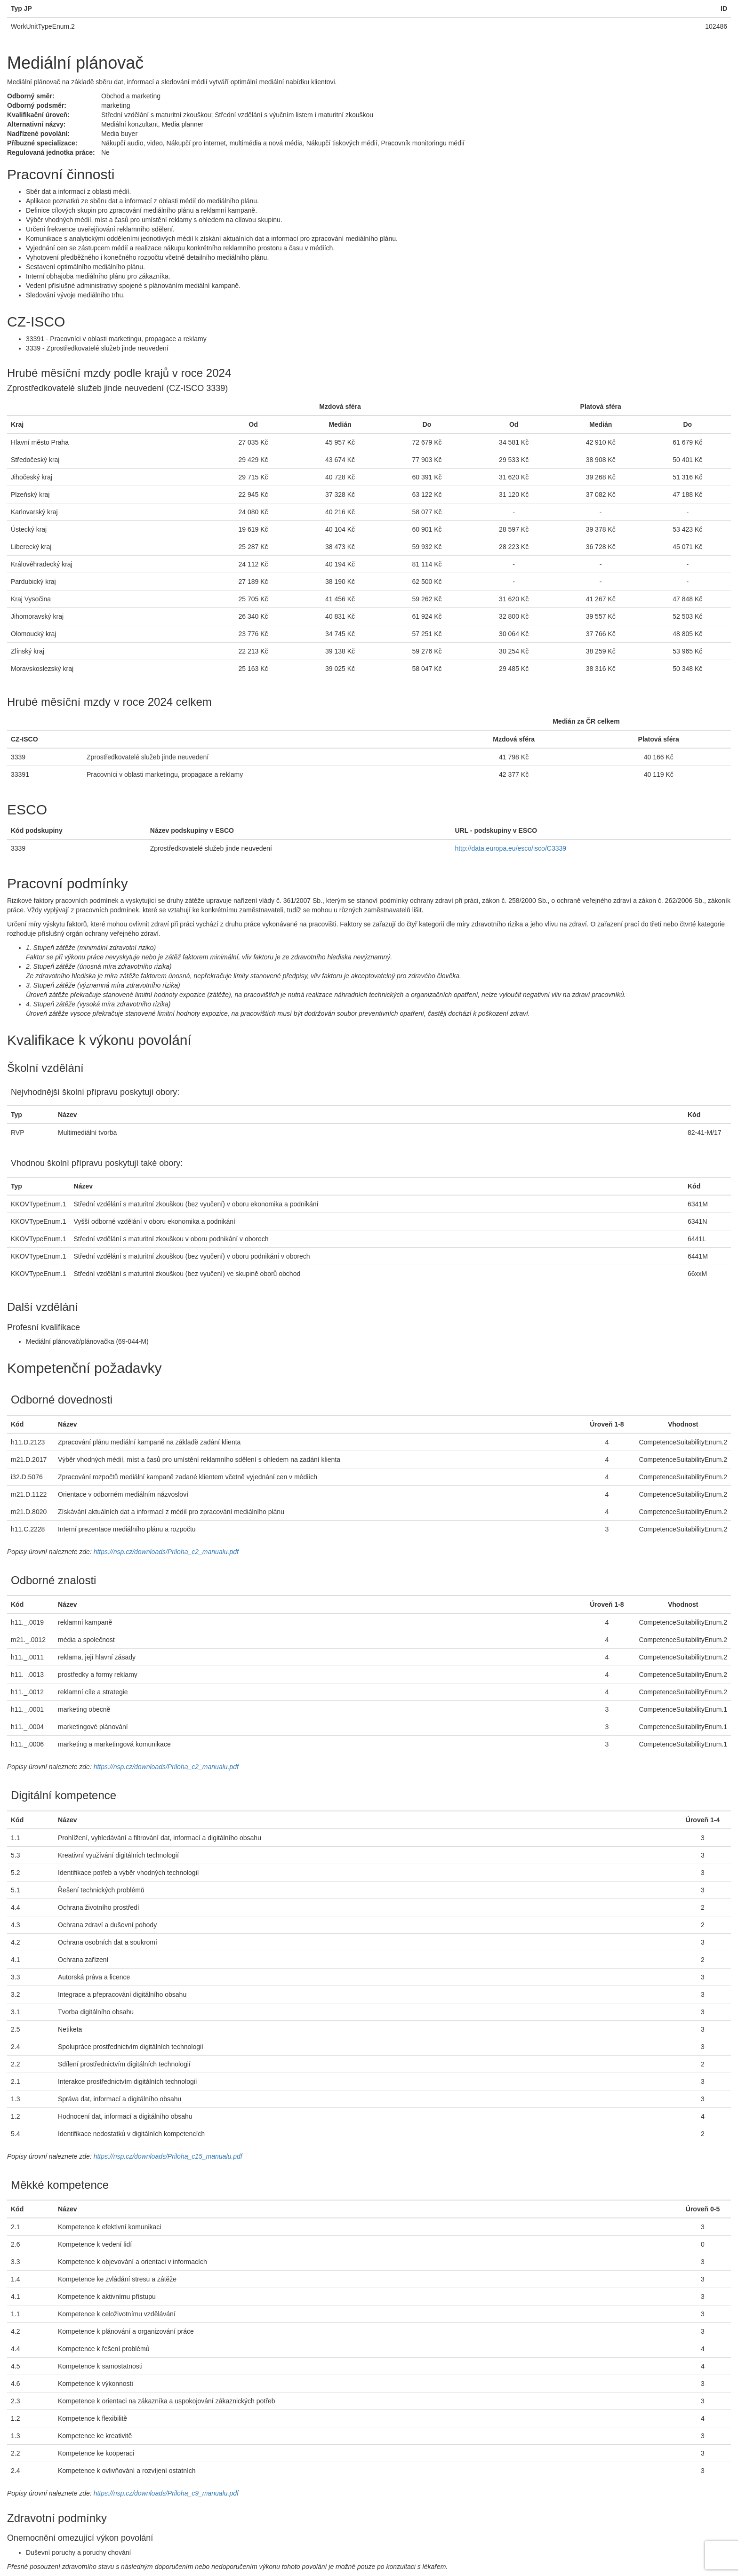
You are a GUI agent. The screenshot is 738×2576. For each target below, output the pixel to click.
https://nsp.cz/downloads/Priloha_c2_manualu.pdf (166, 1551)
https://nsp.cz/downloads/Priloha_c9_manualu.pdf (166, 2493)
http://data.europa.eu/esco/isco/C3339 (510, 848)
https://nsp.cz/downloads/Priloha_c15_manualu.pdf (168, 2156)
